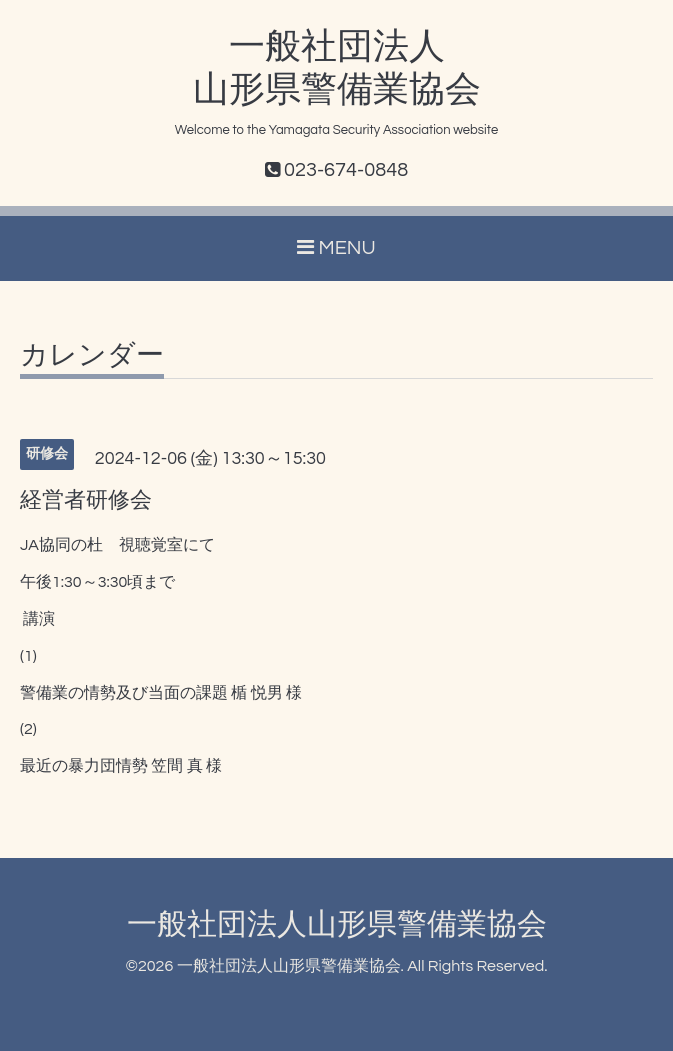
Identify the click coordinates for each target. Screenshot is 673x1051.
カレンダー (92, 356)
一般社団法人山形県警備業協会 (337, 924)
